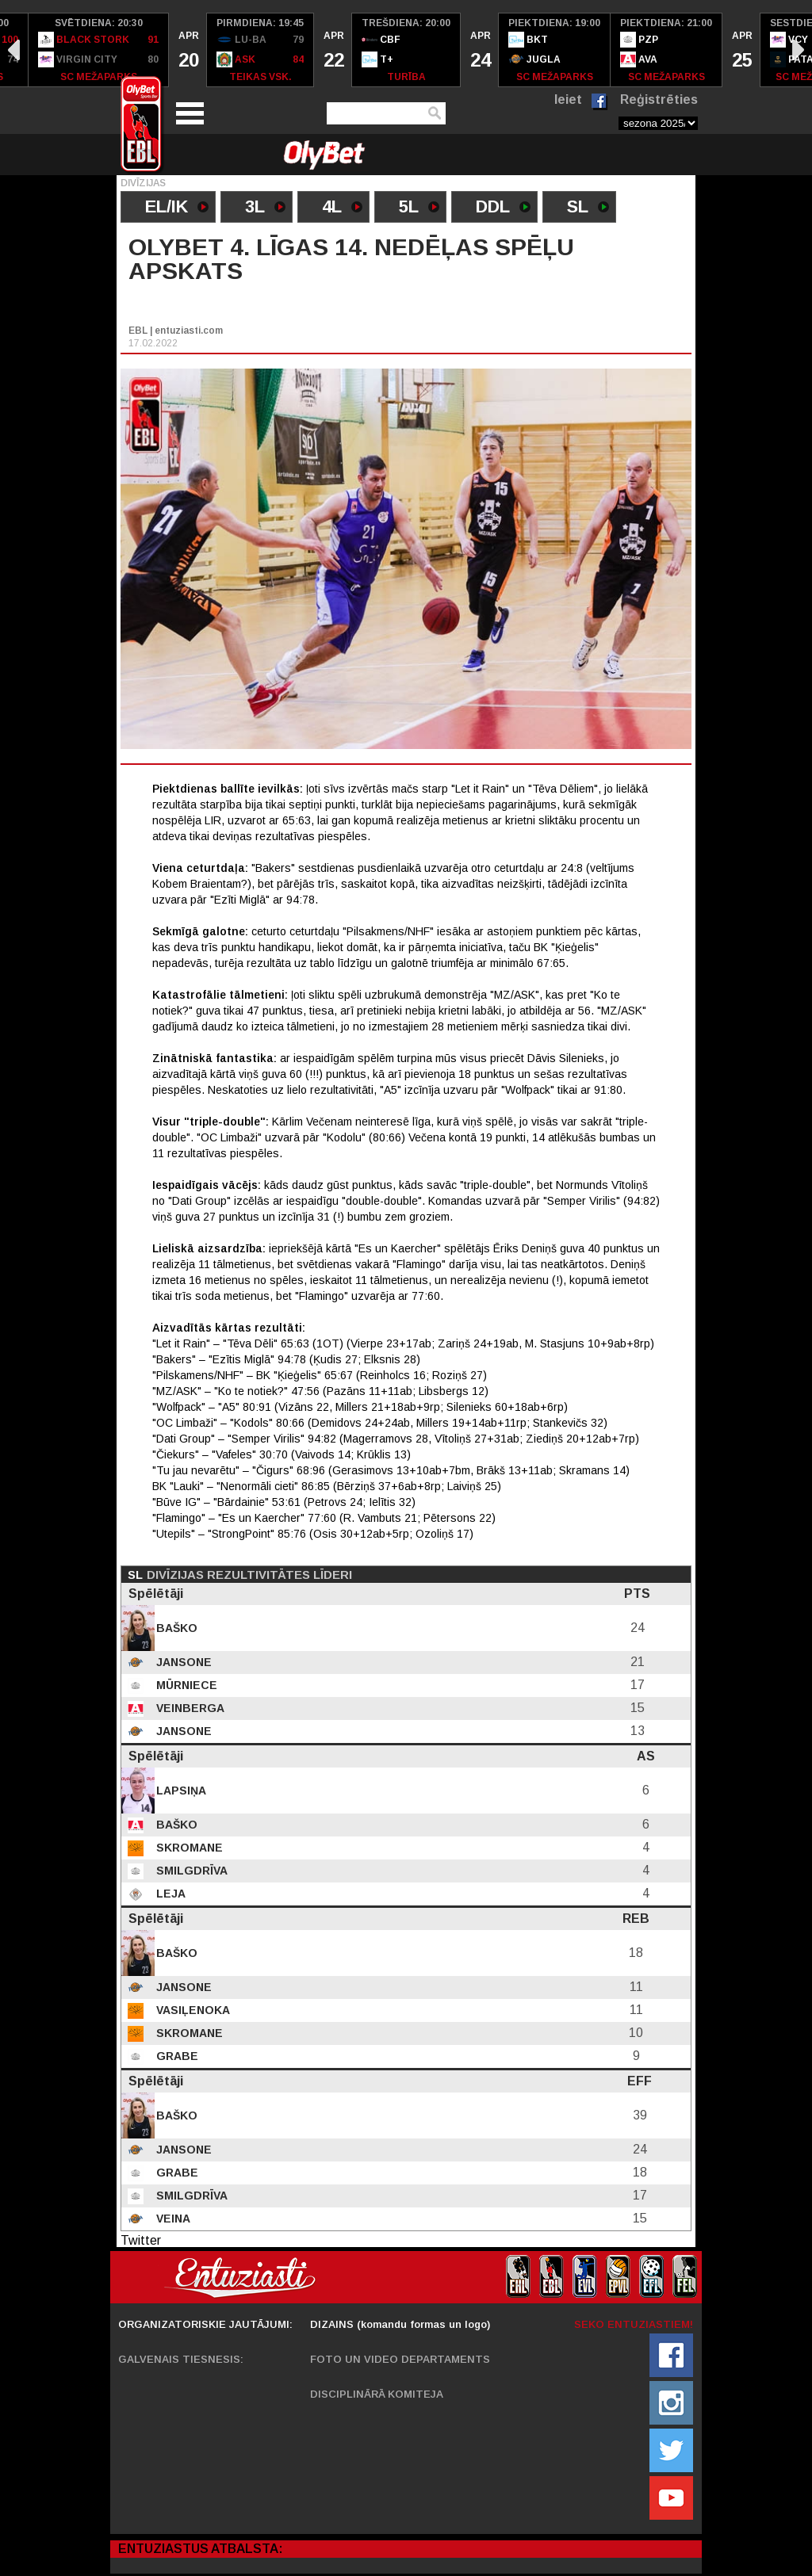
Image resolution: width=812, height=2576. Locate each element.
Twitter (141, 2240)
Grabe (175, 2056)
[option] (99, 50)
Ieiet (568, 99)
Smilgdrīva (190, 1870)
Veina (171, 2218)
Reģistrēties (659, 99)
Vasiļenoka (191, 2010)
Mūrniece (185, 1685)
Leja (169, 1893)
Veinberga (188, 1708)
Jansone (182, 1662)
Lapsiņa (179, 1790)
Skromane (188, 1847)
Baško (175, 1628)
